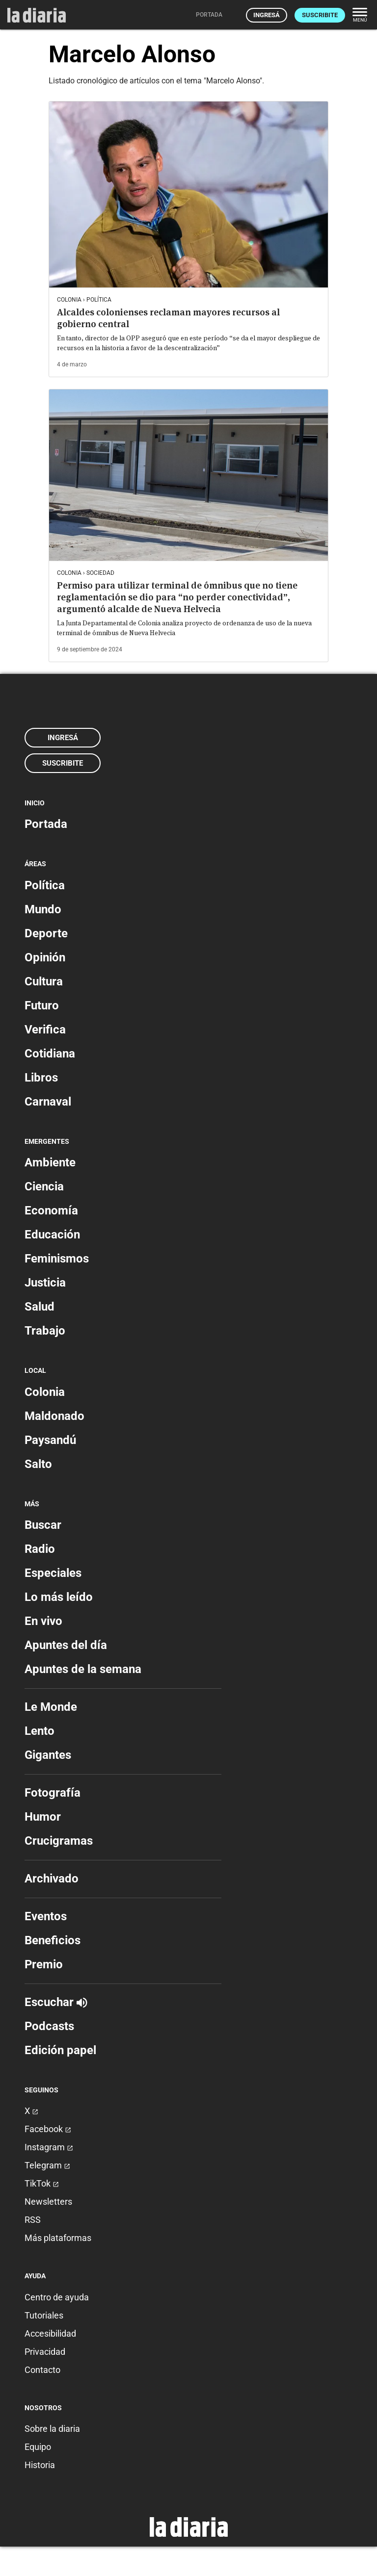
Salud (39, 1307)
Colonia (45, 1392)
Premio (44, 1964)
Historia (40, 2465)
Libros (41, 1077)
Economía (51, 1210)
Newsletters (48, 2201)
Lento (39, 1731)
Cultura (44, 981)
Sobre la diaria (52, 2428)
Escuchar (56, 2002)
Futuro (42, 1005)
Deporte (46, 933)
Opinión (45, 957)
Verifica (45, 1029)
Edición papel (60, 2050)
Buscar (43, 1525)
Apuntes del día (66, 1645)
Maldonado (54, 1416)
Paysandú (50, 1440)
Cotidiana (50, 1053)
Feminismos (57, 1258)
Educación (52, 1234)
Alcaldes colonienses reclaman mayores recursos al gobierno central (168, 318)
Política (45, 885)
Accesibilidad (50, 2333)
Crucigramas (59, 1841)
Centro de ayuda (57, 2297)
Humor (43, 1817)
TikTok (42, 2183)
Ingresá (266, 15)
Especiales (53, 1573)
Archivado (52, 1878)
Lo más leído (59, 1597)
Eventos (46, 1916)
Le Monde (51, 1707)
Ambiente (50, 1162)
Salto (38, 1464)
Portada (46, 824)
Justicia (45, 1282)
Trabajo (45, 1331)
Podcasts (49, 2026)
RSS (33, 2220)
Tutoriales (44, 2315)
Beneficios (53, 1940)
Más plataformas (58, 2238)
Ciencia (44, 1186)
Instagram (49, 2147)
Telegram (47, 2165)
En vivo (43, 1621)
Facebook (48, 2129)
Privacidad (45, 2351)
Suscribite (320, 15)
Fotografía (53, 1793)
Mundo (43, 909)
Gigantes (48, 1755)
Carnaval (48, 1101)
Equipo (38, 2447)
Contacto (42, 2370)
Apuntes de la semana (83, 1669)
